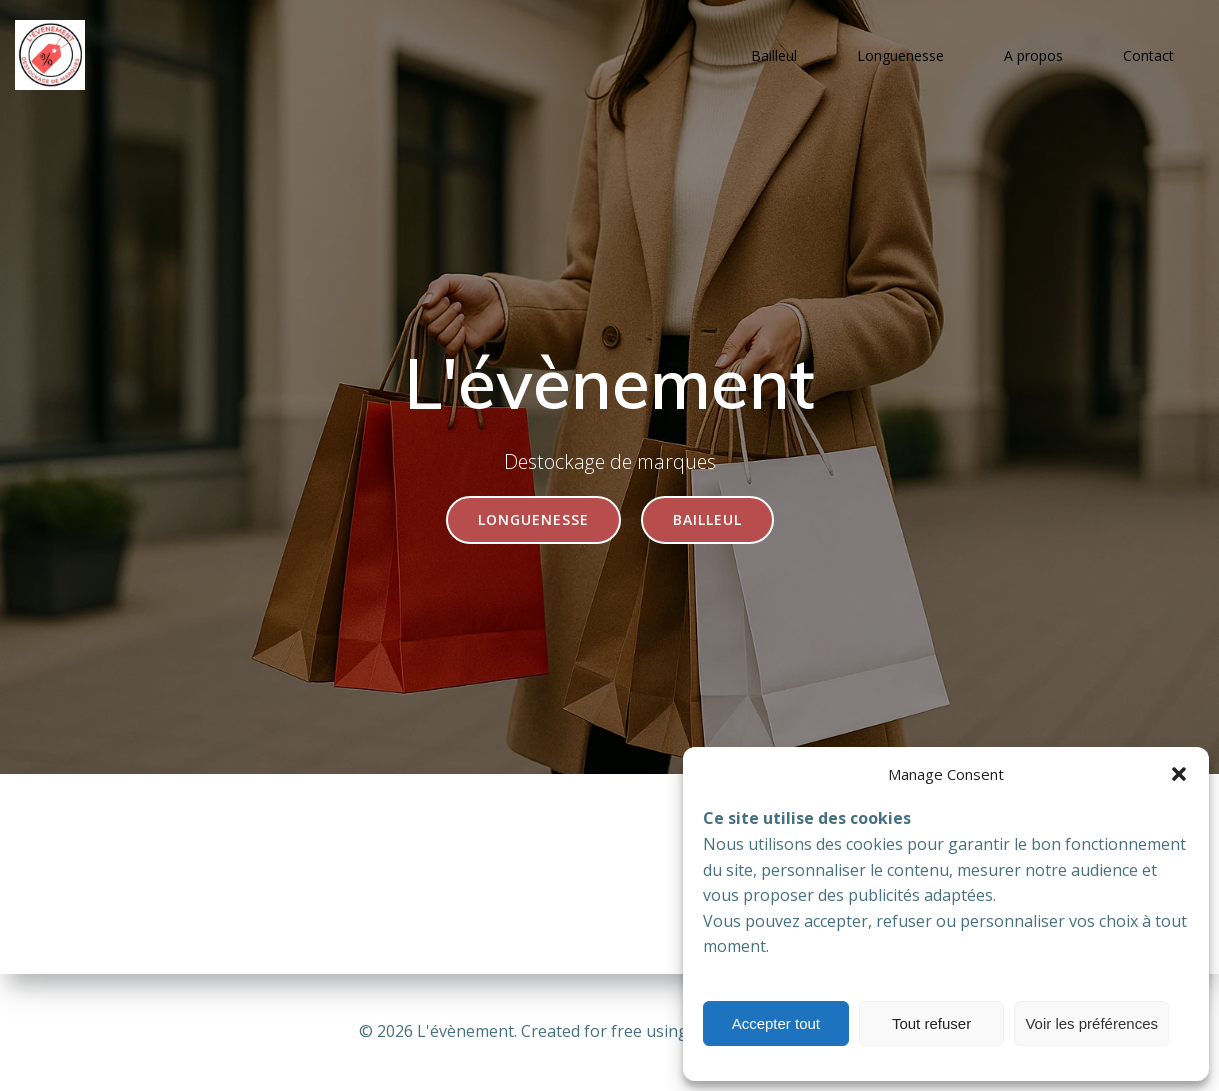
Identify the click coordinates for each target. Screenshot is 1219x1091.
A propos (1033, 55)
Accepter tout (776, 1023)
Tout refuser (931, 1023)
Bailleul (774, 55)
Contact (1148, 55)
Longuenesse (900, 55)
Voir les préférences (1091, 1023)
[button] (1179, 774)
